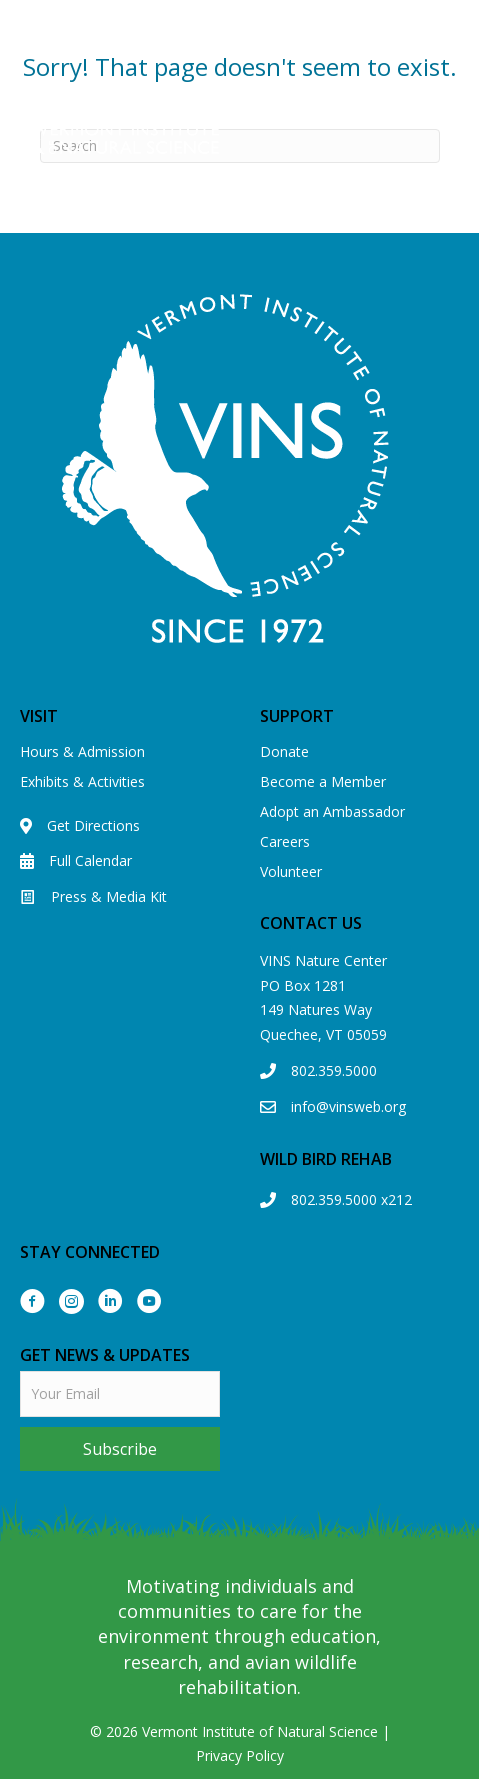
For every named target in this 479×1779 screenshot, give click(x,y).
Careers (285, 841)
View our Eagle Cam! (239, 48)
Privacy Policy (240, 1755)
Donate (284, 751)
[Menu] (456, 133)
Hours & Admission (82, 751)
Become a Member (323, 781)
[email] (120, 1394)
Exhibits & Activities (82, 781)
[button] (120, 1449)
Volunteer (291, 871)
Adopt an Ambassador (332, 811)
